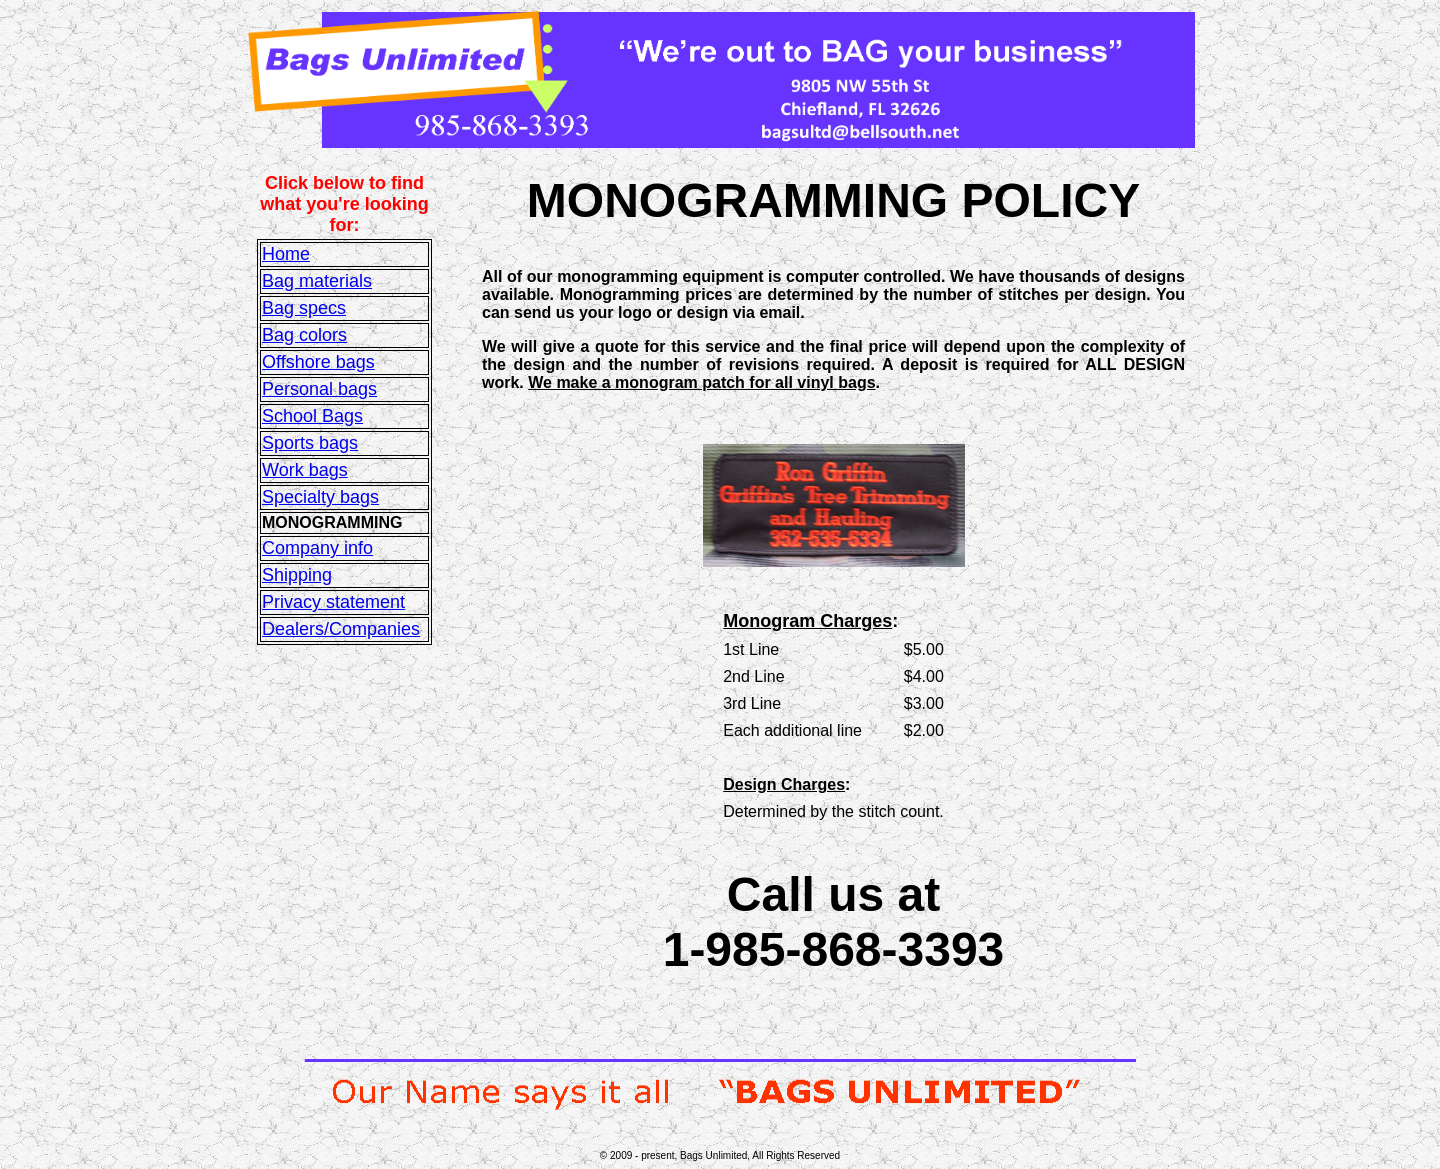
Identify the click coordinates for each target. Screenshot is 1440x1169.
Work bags (305, 470)
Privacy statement (333, 602)
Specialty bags (320, 497)
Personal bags (319, 389)
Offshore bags (318, 362)
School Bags (312, 416)
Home (286, 254)
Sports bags (310, 443)
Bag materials (317, 281)
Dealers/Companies (341, 629)
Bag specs (304, 308)
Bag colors (304, 335)
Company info (317, 548)
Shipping (297, 575)
